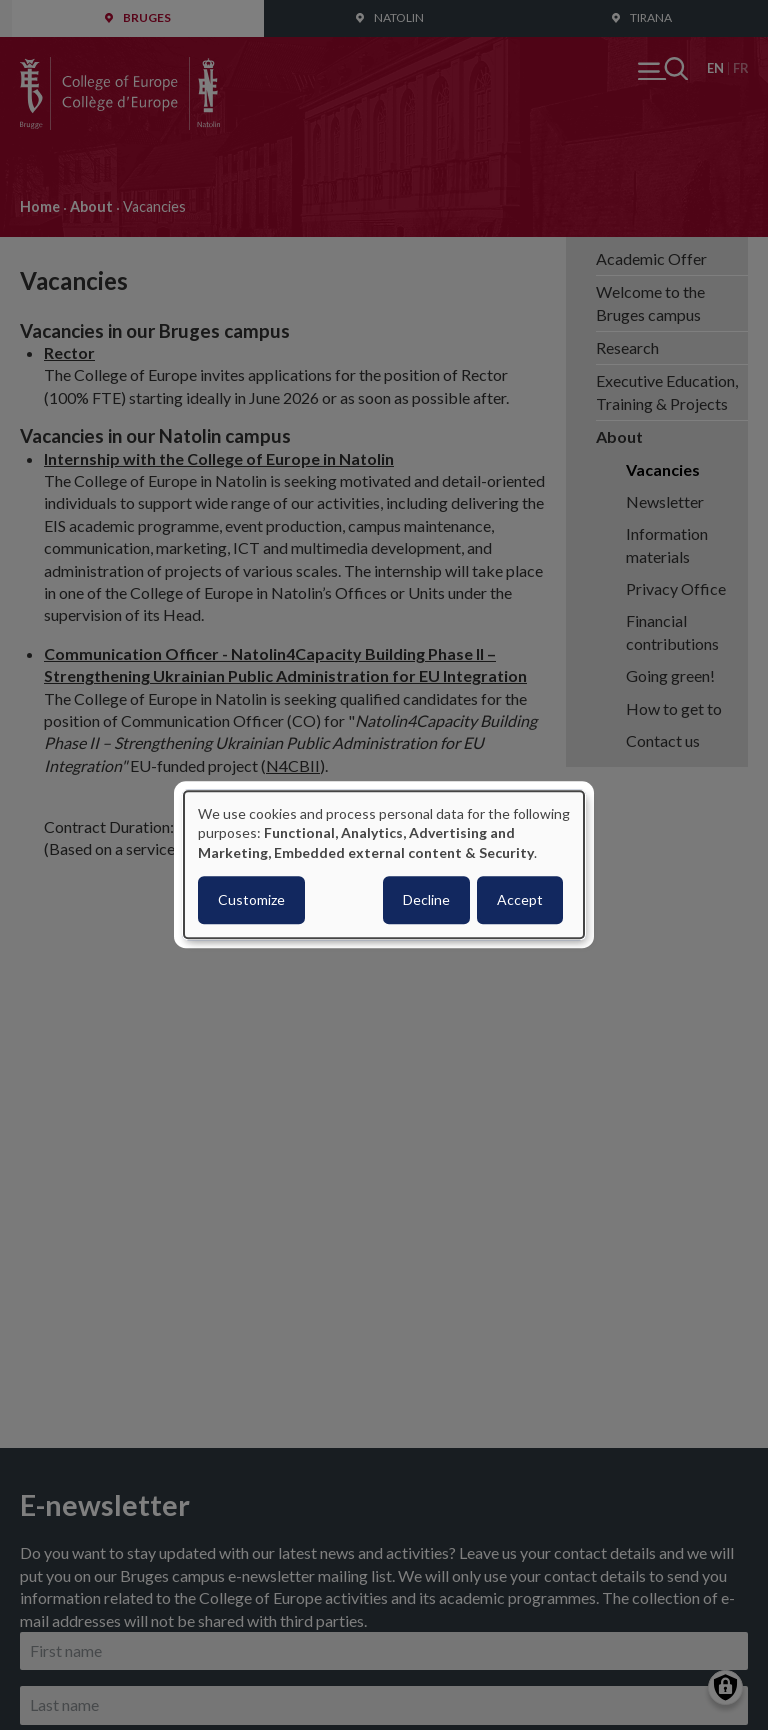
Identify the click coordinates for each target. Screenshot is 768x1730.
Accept (520, 900)
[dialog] (384, 864)
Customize (251, 900)
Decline (426, 900)
